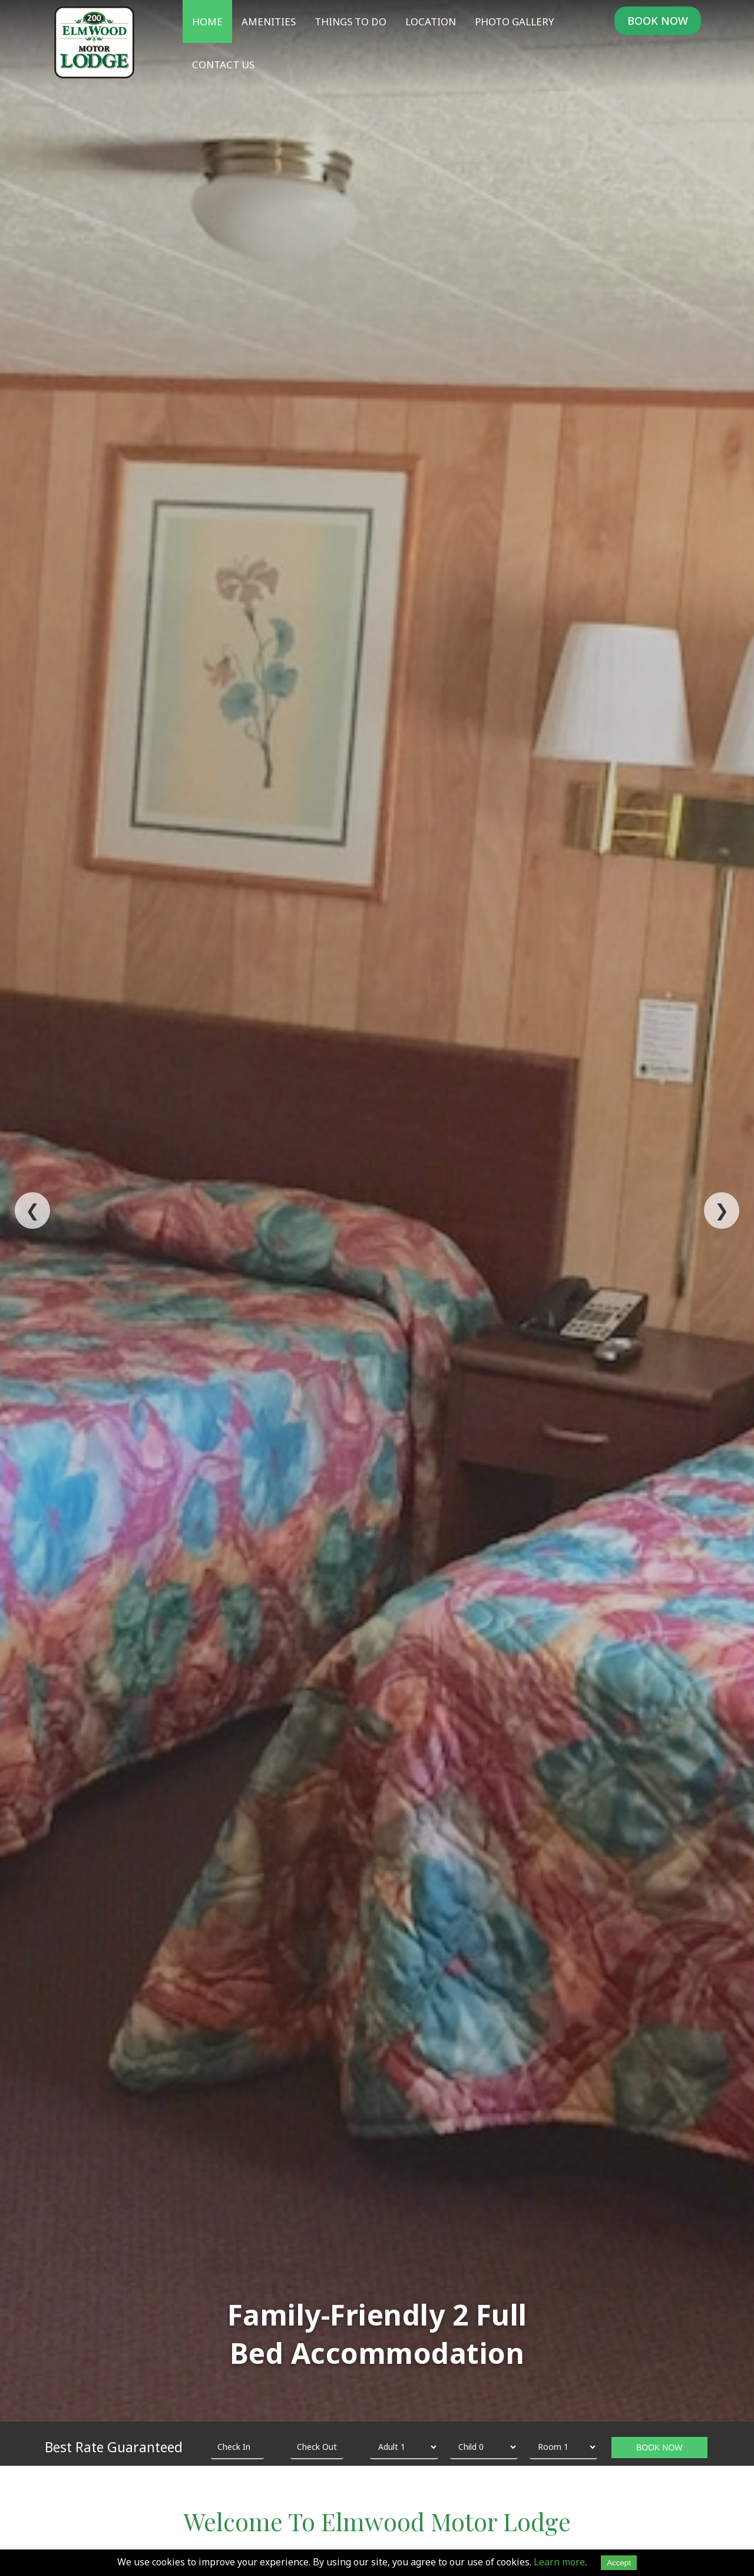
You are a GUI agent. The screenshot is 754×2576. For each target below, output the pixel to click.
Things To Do (350, 21)
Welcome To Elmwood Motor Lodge (377, 2521)
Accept (619, 2562)
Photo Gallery (514, 21)
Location (430, 21)
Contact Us (223, 64)
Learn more (559, 2561)
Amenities (269, 21)
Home (207, 21)
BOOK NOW (657, 21)
